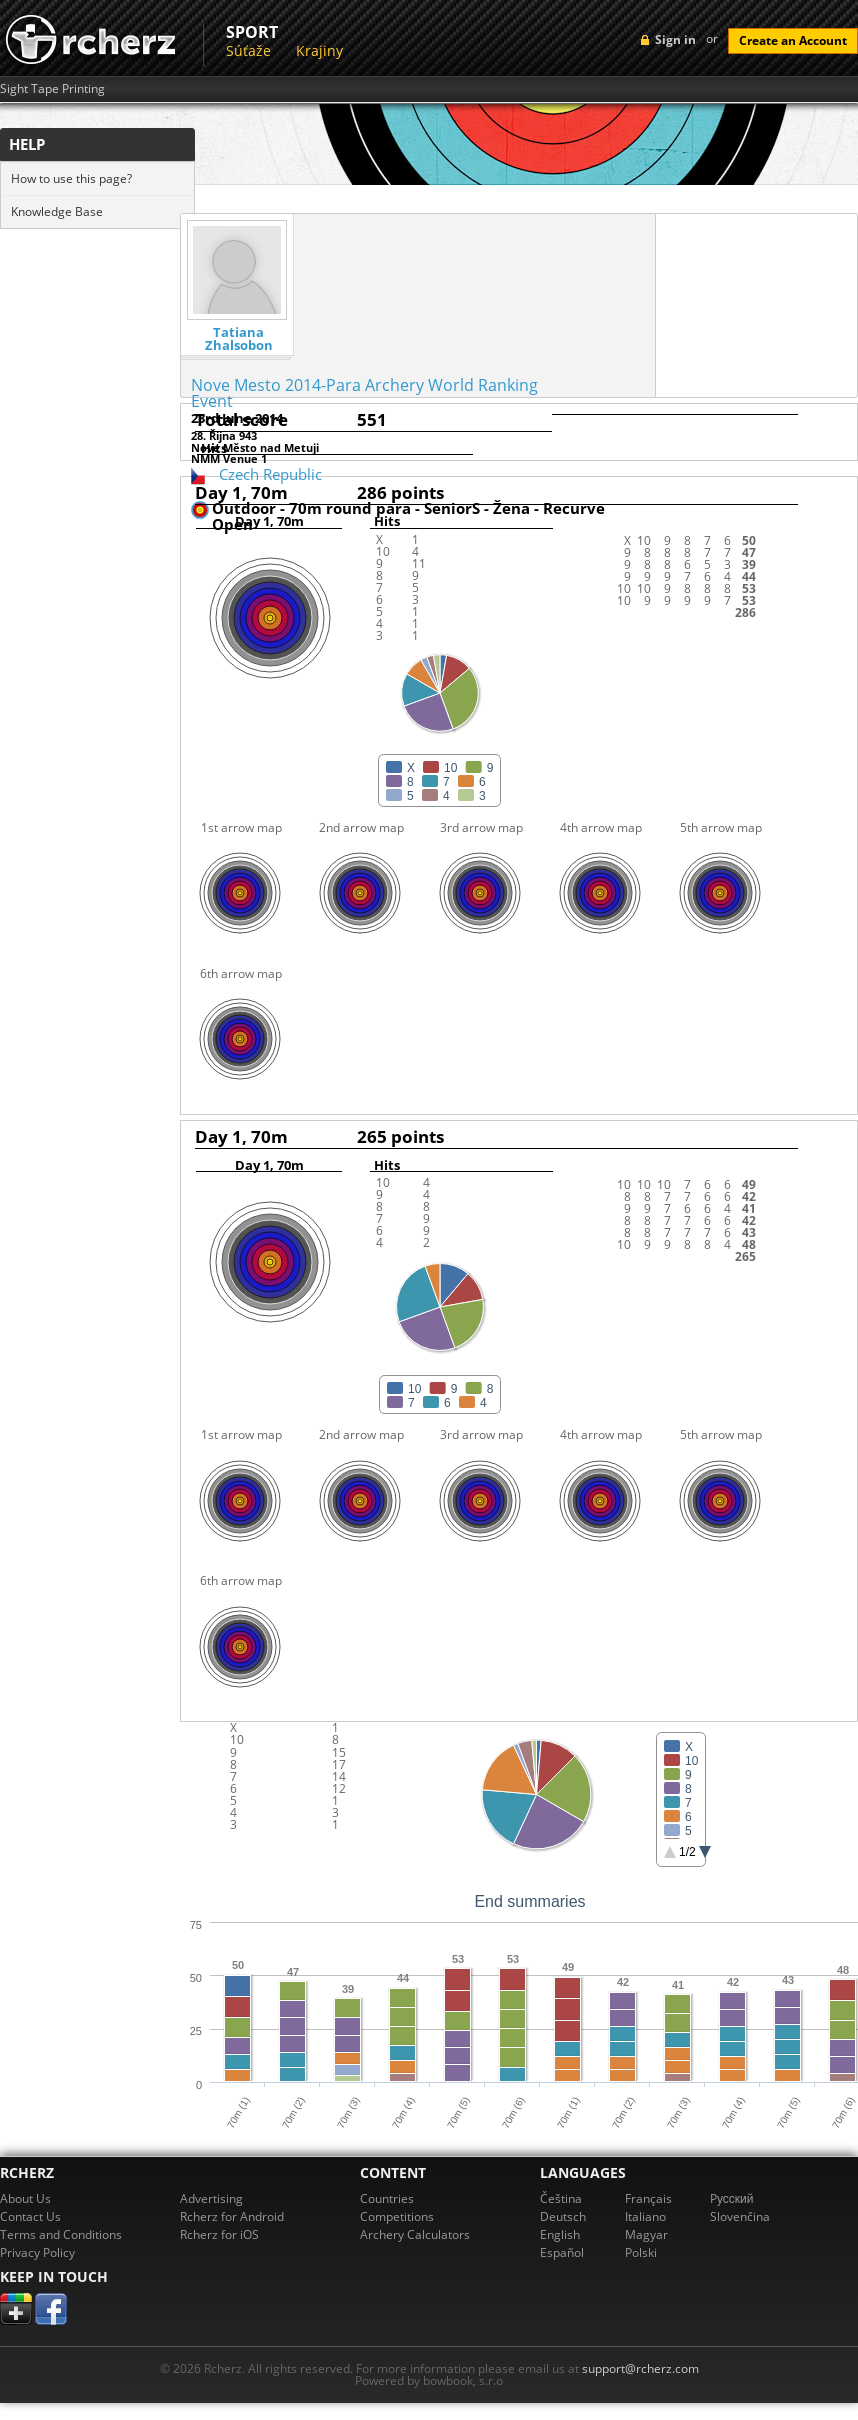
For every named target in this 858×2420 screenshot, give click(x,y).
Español (562, 2252)
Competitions (397, 2216)
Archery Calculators (415, 2234)
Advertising (211, 2198)
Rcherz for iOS (219, 2234)
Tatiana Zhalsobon (239, 339)
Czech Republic (270, 474)
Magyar (646, 2234)
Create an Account (793, 40)
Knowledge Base (57, 211)
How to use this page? (71, 178)
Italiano (645, 2216)
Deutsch (563, 2216)
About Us (25, 2198)
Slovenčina (740, 2216)
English (560, 2234)
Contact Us (30, 2216)
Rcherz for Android (232, 2216)
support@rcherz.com (640, 2368)
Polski (641, 2252)
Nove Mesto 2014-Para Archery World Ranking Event (364, 393)
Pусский (732, 2198)
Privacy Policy (37, 2252)
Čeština (561, 2198)
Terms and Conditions (61, 2234)
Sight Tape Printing (52, 89)
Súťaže (248, 50)
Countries (387, 2198)
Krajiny (319, 50)
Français (648, 2198)
